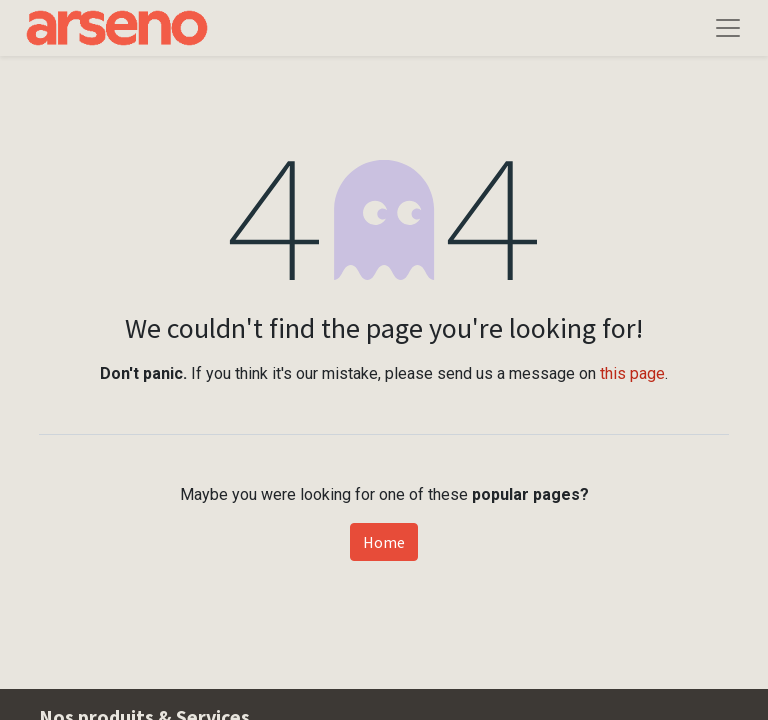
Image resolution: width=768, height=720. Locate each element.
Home (384, 542)
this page (632, 373)
